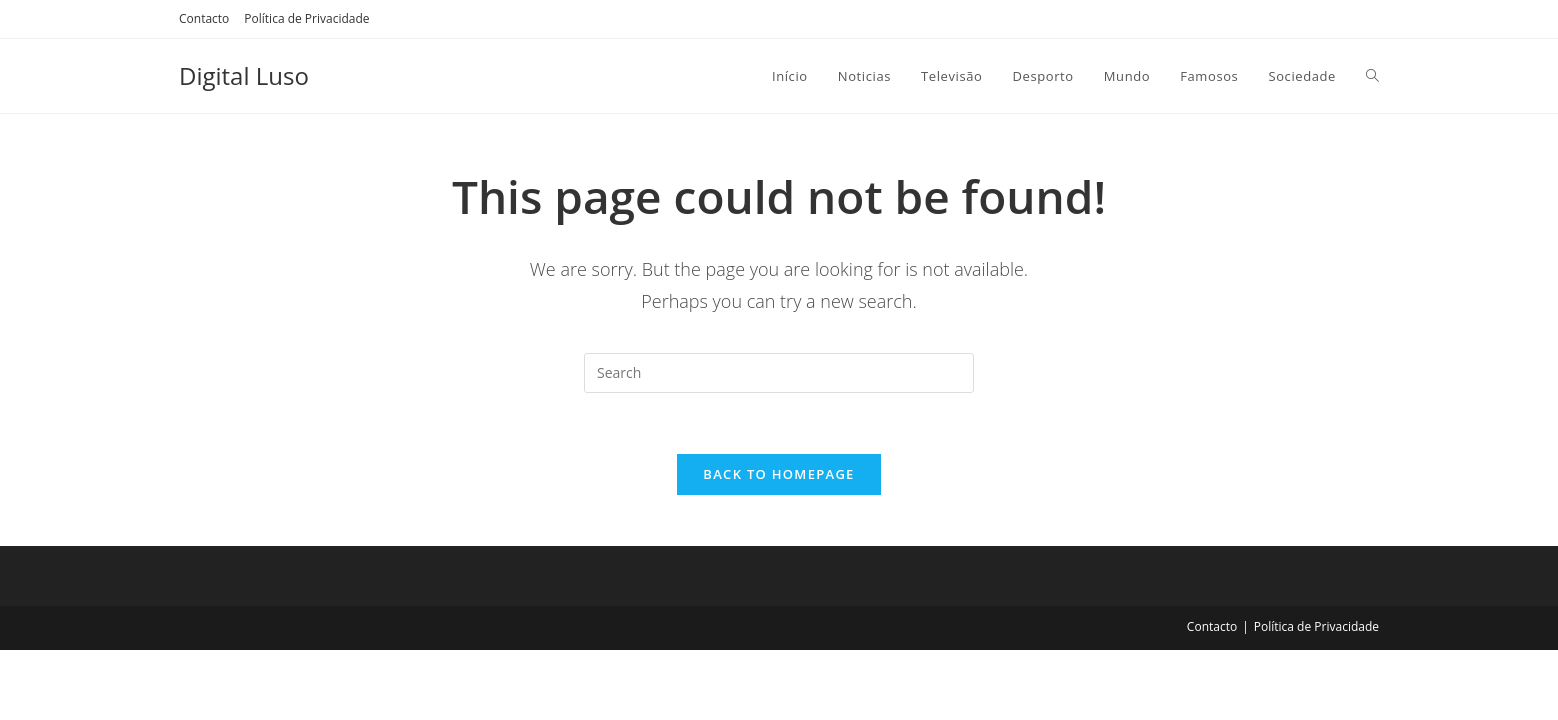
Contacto (204, 18)
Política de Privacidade (306, 18)
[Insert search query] (779, 373)
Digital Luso (244, 75)
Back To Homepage (778, 474)
